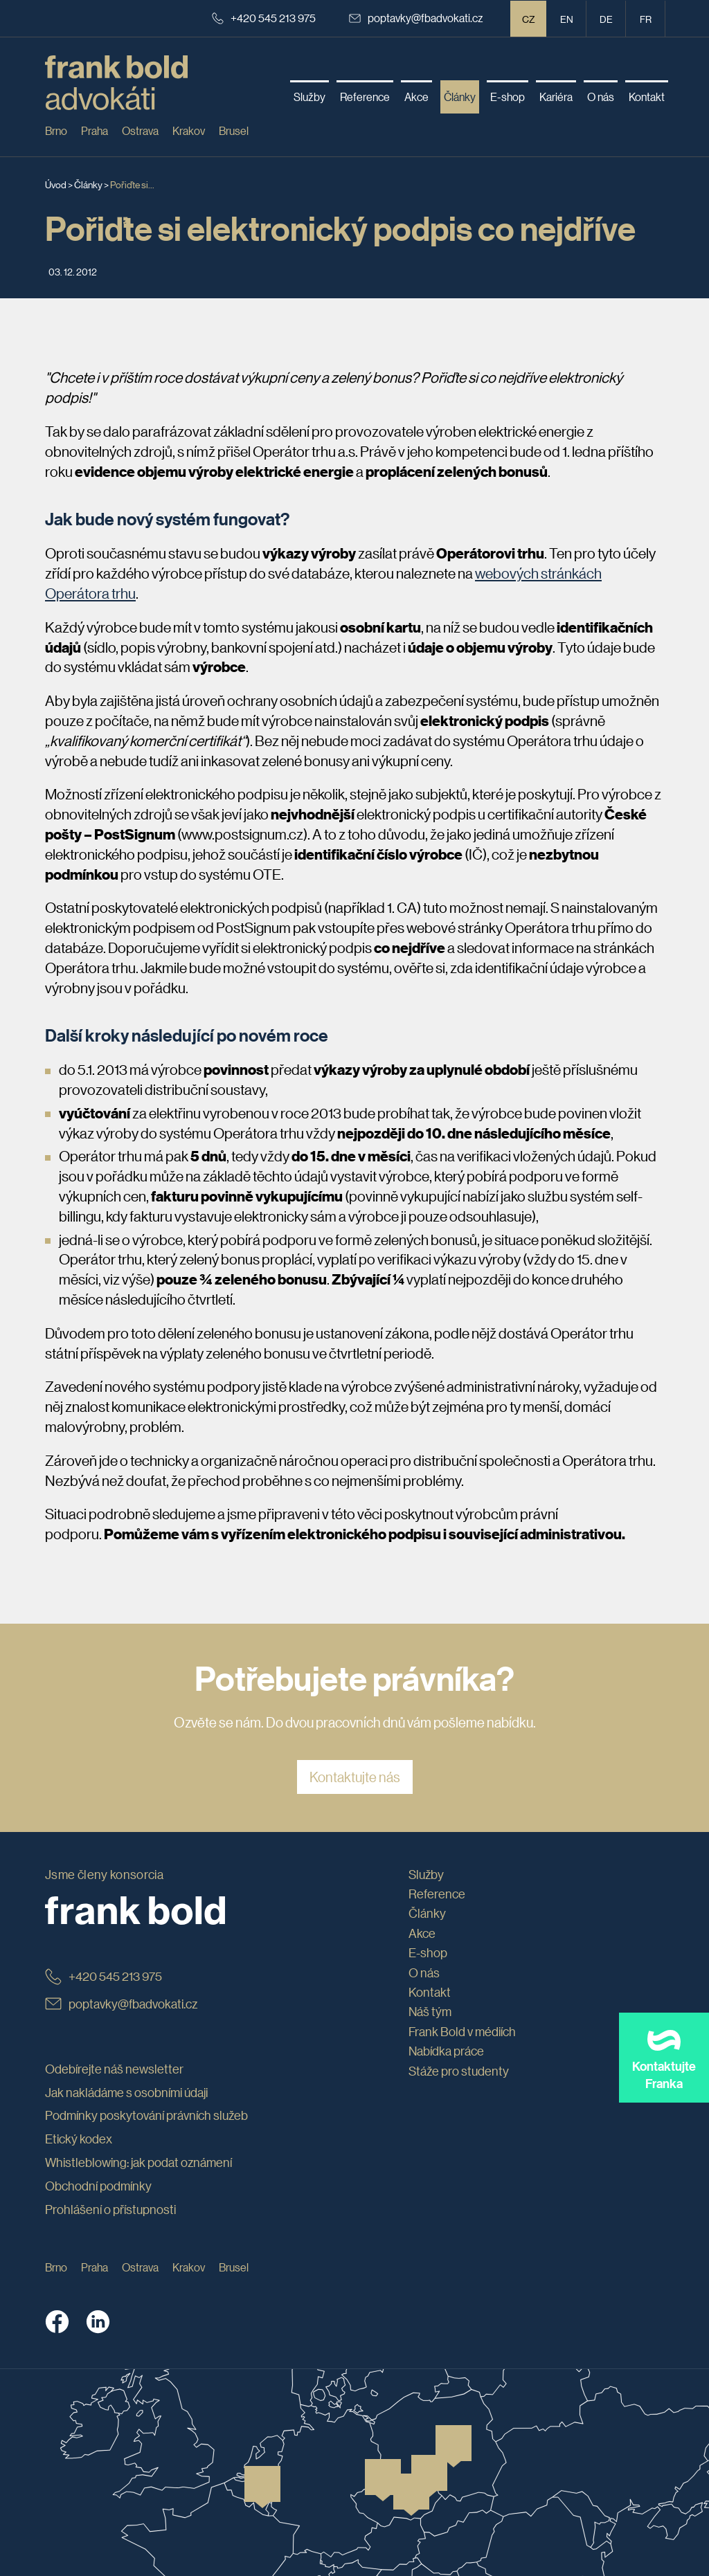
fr (646, 18)
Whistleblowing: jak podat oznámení (138, 2162)
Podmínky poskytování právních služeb (146, 2115)
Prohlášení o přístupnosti (110, 2209)
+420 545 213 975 (264, 17)
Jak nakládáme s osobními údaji (126, 2092)
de (606, 18)
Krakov (188, 130)
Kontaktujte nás (354, 1776)
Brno (56, 130)
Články (88, 184)
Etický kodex (78, 2138)
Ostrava (140, 130)
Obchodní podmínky (98, 2185)
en (566, 18)
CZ (528, 18)
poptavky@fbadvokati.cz (416, 17)
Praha (94, 130)
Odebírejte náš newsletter (114, 2068)
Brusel (234, 130)
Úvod (55, 184)
